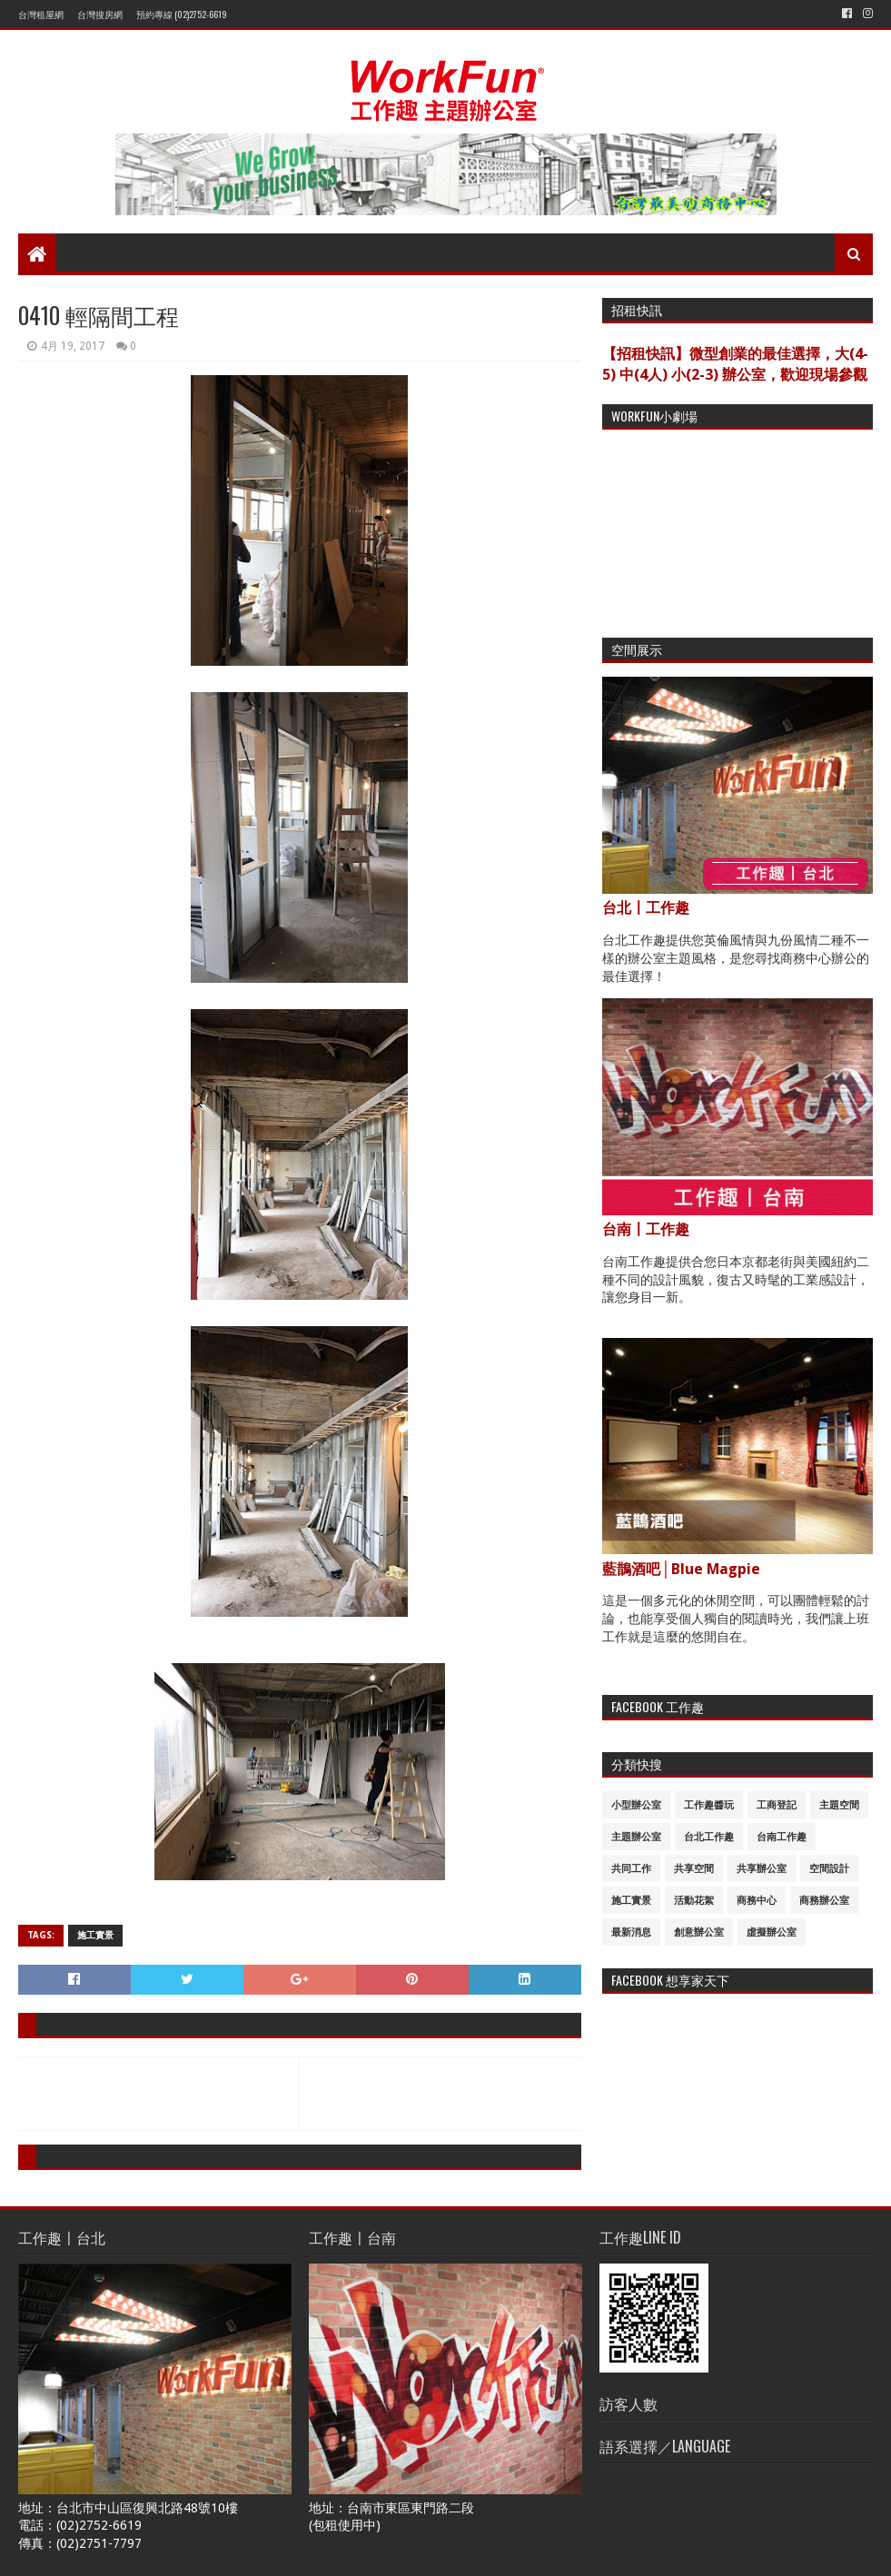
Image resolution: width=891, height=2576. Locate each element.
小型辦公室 (636, 1805)
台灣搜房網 (100, 14)
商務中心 (757, 1901)
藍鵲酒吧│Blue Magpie (681, 1569)
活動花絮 (694, 1901)
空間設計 (829, 1869)
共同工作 (631, 1869)
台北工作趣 (709, 1837)
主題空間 (839, 1805)
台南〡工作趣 (645, 1229)
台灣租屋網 (41, 14)
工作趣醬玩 (709, 1805)
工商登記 (777, 1805)
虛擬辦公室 (772, 1932)
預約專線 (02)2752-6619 (181, 14)
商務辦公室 (824, 1901)
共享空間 (694, 1869)
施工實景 (95, 1935)
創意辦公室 (699, 1932)
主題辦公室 (636, 1837)
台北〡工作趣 (645, 907)
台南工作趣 (782, 1837)
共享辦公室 (762, 1869)
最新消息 (631, 1932)
